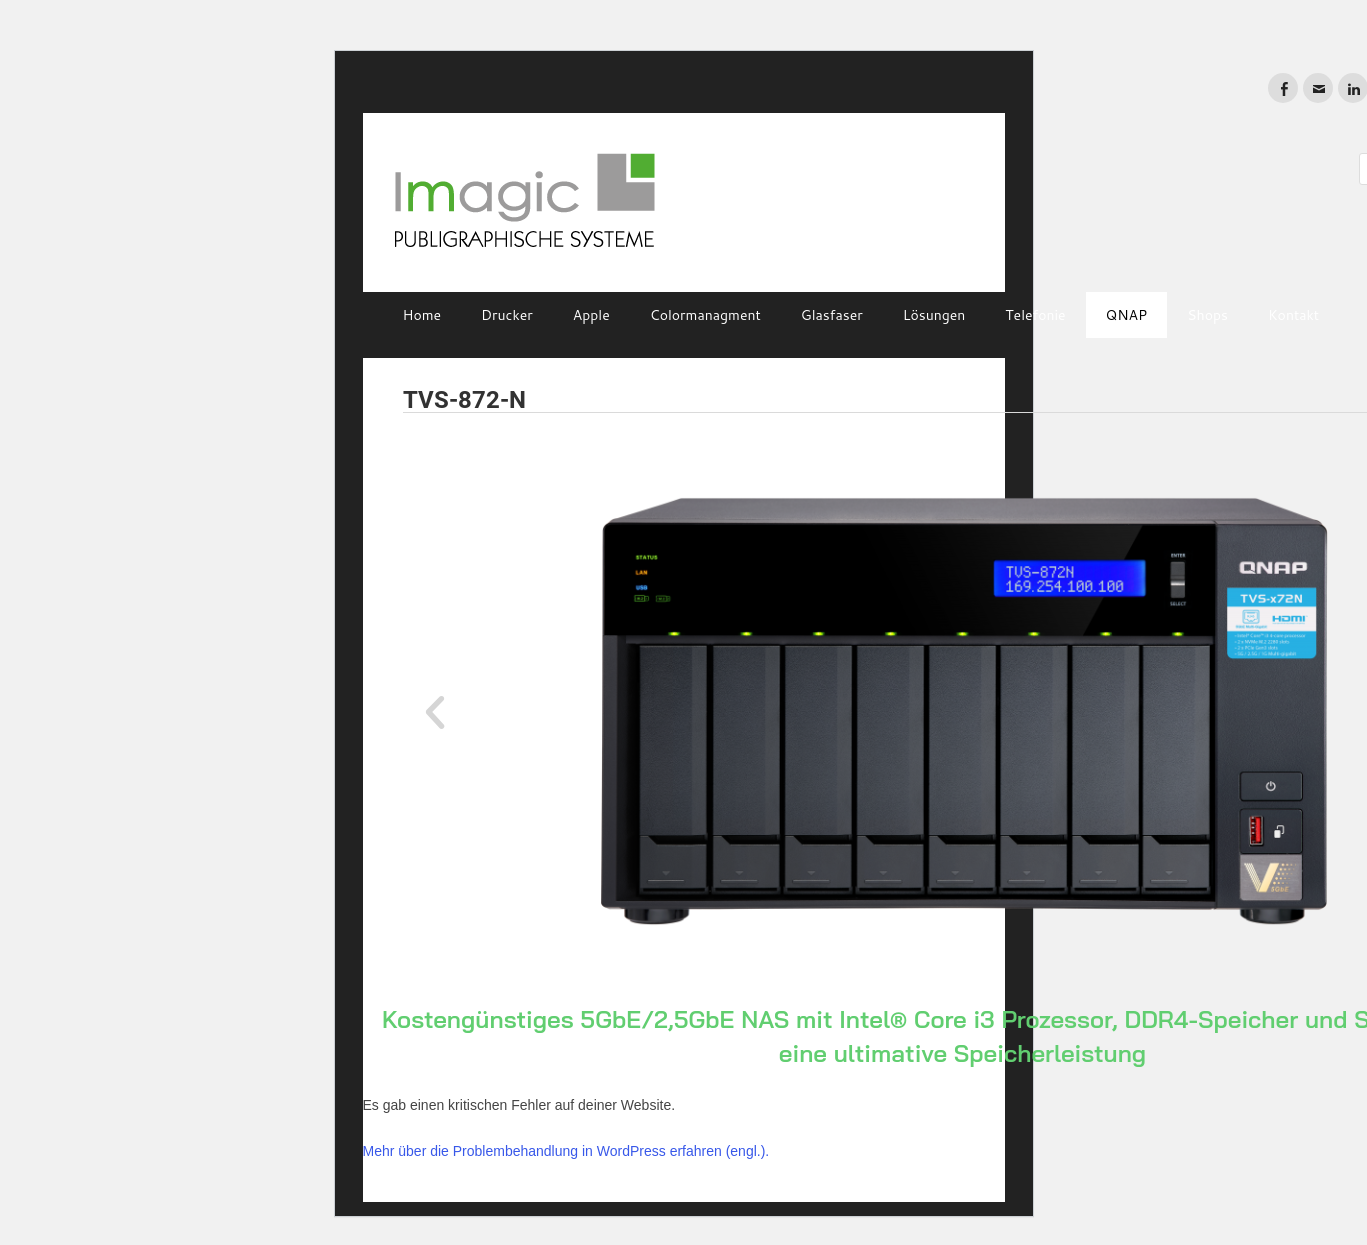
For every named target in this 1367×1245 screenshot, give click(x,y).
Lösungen (934, 315)
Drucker (507, 315)
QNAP (1127, 315)
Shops (1207, 315)
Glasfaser (832, 315)
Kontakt (1293, 315)
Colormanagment (705, 315)
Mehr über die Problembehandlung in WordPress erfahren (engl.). (566, 1151)
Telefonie (1035, 315)
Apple (591, 315)
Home (422, 315)
